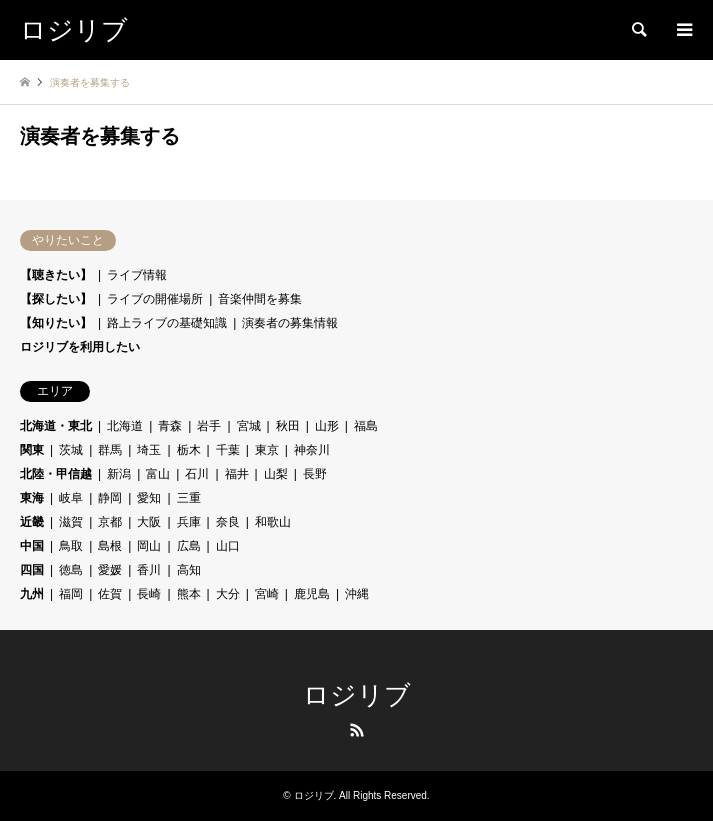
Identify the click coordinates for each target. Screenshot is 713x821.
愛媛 (110, 570)
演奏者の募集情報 (290, 323)
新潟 (119, 474)
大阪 (149, 522)
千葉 (228, 450)
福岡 (71, 594)
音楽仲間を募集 (260, 299)
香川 (149, 570)
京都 (110, 522)
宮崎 (267, 594)
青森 (170, 426)
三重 (189, 498)
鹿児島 (312, 594)
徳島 (71, 570)
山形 (327, 426)
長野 (315, 474)
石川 (197, 474)
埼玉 (149, 450)
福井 (237, 474)
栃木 (189, 450)
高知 (189, 570)
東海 (32, 498)
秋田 (288, 426)
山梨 (276, 474)
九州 (32, 594)
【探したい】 (56, 299)
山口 (228, 546)
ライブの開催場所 (155, 299)
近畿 (32, 522)
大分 (228, 594)
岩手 (209, 426)
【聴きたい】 (56, 275)
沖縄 (357, 594)
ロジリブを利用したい (80, 347)
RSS (357, 730)
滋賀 (71, 522)
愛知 (149, 498)
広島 (189, 546)
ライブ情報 (137, 275)
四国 (32, 570)
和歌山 (273, 522)
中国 (32, 546)
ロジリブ (357, 695)
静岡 (110, 498)
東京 (267, 450)
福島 (366, 426)
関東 (32, 450)
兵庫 (189, 522)
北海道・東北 (56, 426)
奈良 (228, 522)
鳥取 (71, 546)
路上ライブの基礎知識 (167, 323)
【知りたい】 (56, 323)
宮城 (249, 426)
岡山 (149, 546)
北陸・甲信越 (56, 474)
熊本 (189, 594)
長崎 (149, 594)
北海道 (125, 426)
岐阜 (71, 498)
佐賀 (110, 594)
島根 (110, 546)
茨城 (71, 450)
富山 (158, 474)
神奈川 (312, 450)
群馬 (110, 450)
